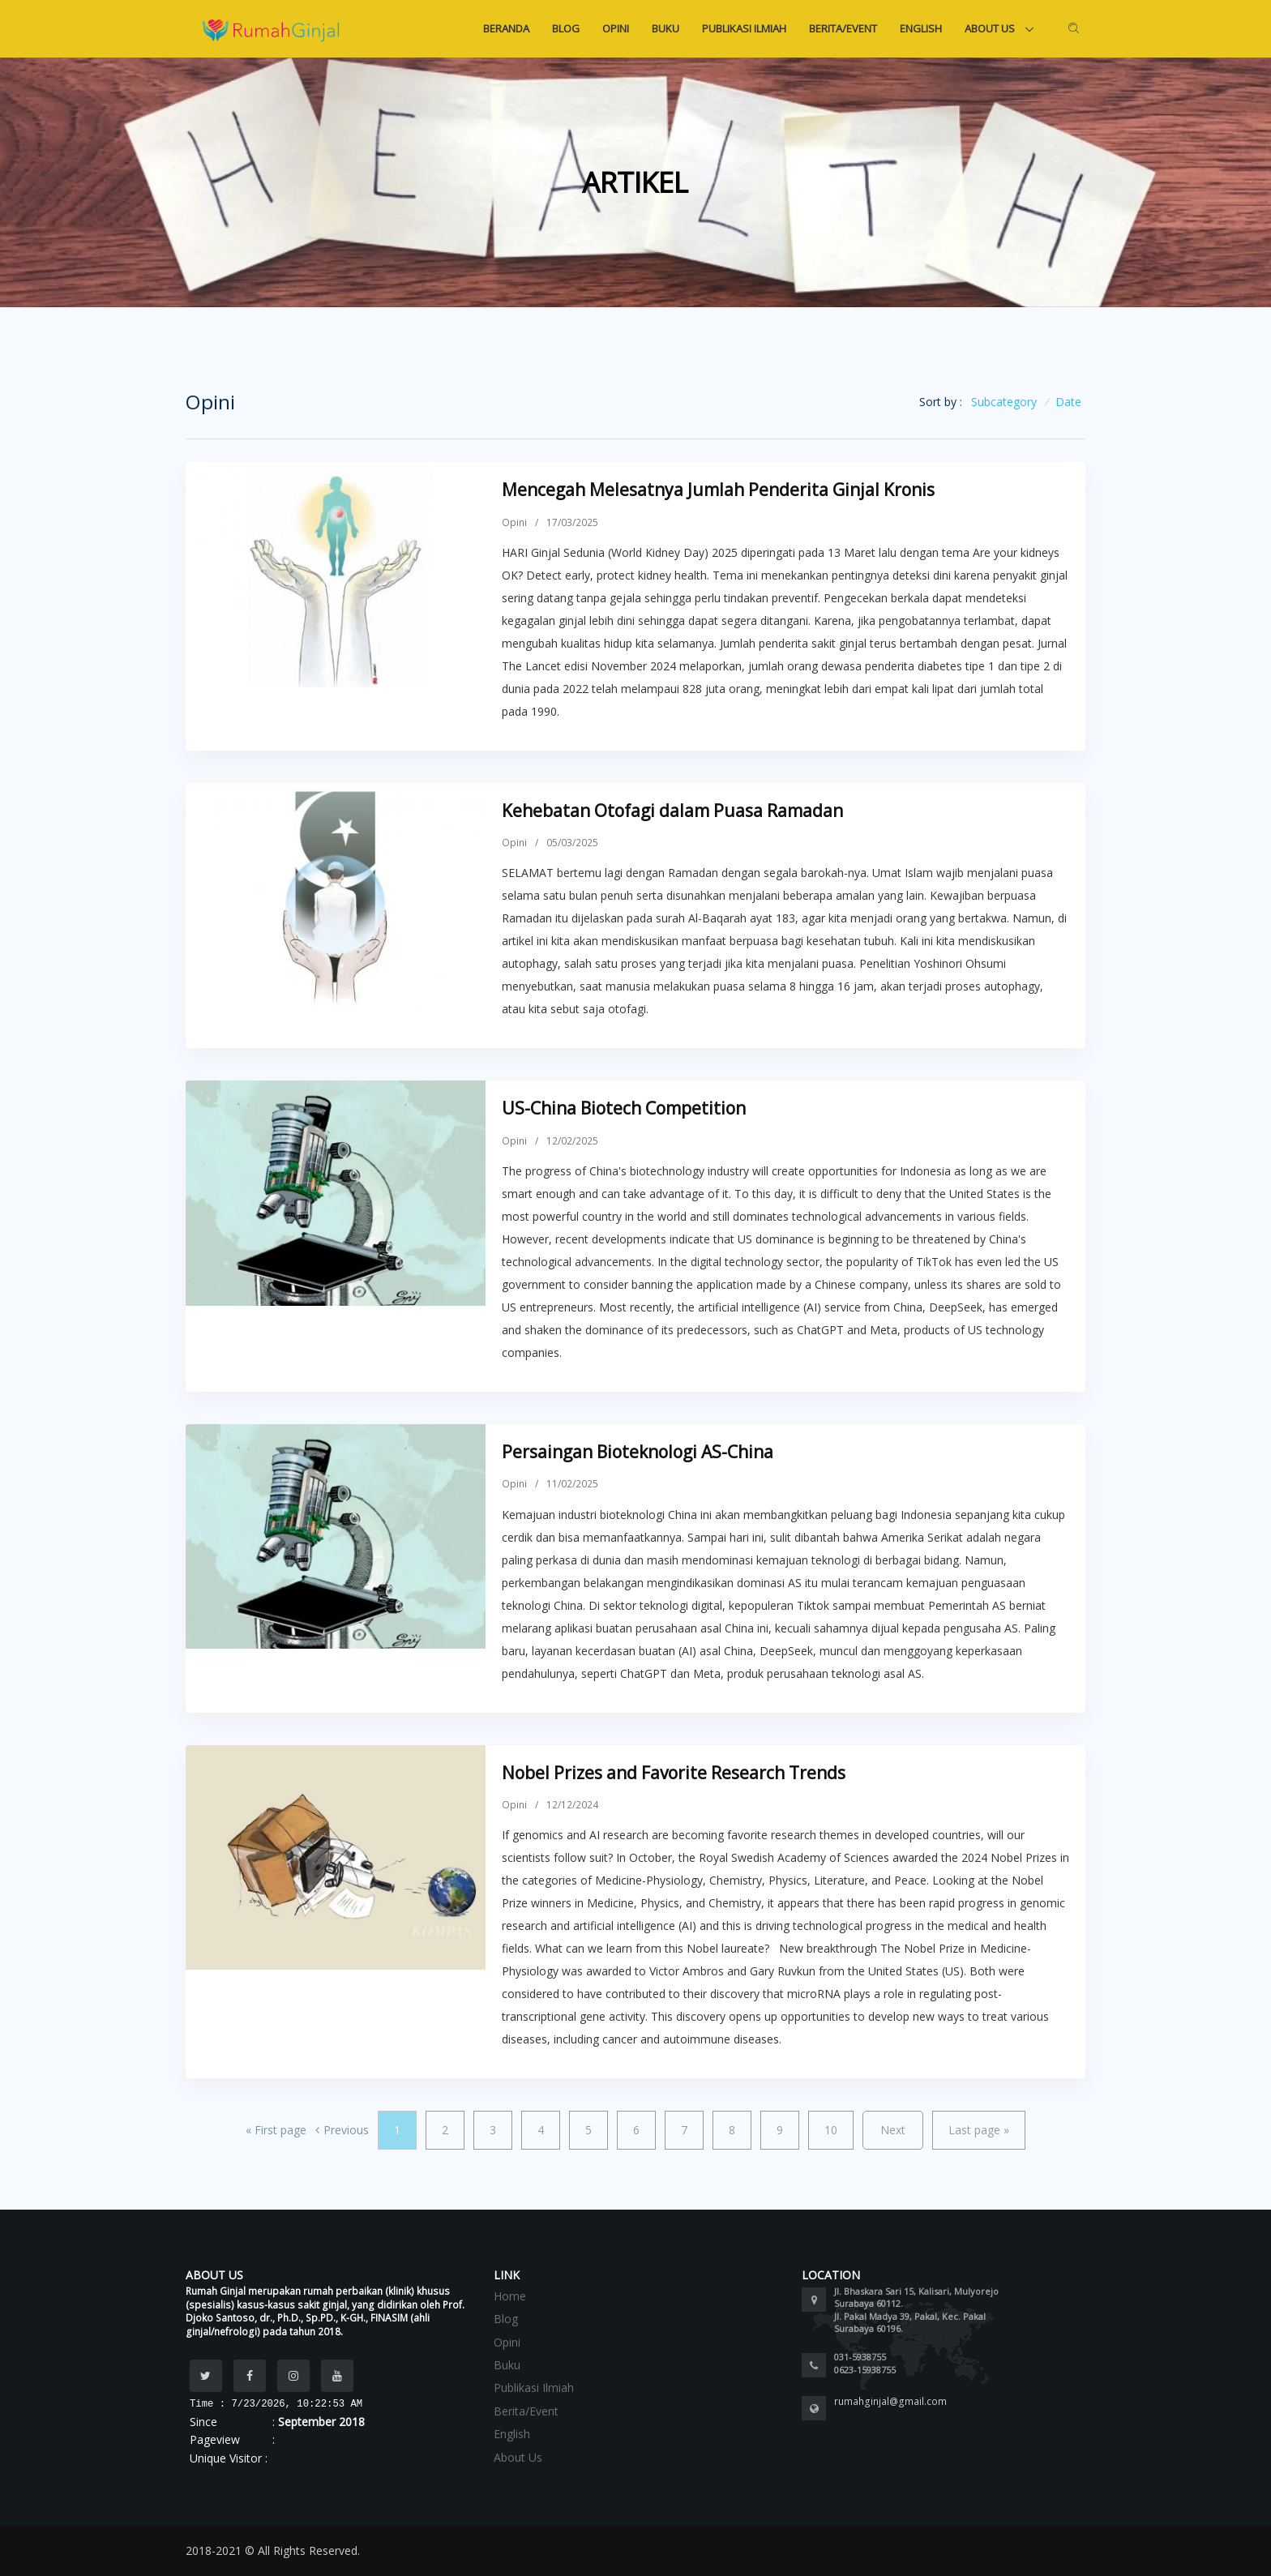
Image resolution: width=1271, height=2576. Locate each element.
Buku (665, 28)
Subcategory (1004, 401)
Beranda (506, 28)
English (921, 28)
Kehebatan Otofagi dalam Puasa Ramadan (672, 810)
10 (830, 2129)
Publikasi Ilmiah (744, 28)
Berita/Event (843, 28)
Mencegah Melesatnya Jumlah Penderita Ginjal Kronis (718, 489)
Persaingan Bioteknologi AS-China (637, 1451)
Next (892, 2129)
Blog (566, 28)
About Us (991, 28)
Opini (615, 28)
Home (510, 2296)
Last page (978, 2129)
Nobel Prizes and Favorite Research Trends (673, 1772)
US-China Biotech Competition (624, 1108)
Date (1068, 401)
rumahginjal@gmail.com (890, 2401)
